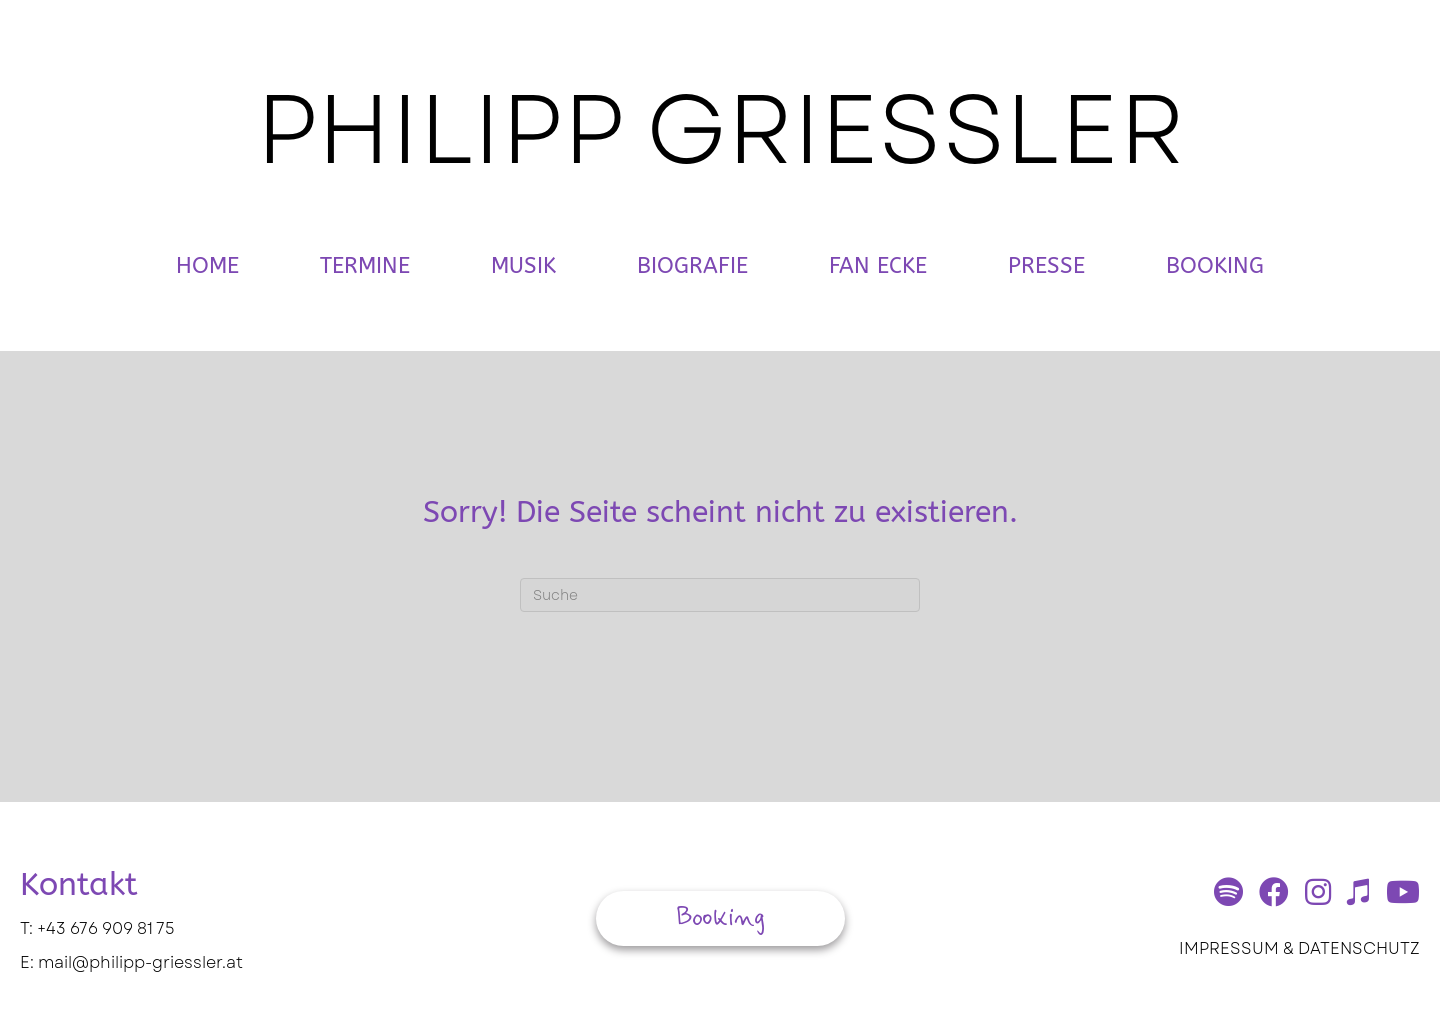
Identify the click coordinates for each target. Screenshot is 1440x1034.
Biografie (692, 266)
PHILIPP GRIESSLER (720, 129)
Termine (365, 266)
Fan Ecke (878, 266)
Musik (523, 266)
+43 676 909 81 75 (106, 928)
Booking (1215, 266)
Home (207, 266)
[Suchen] (720, 595)
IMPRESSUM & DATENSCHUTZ (1299, 948)
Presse (1046, 266)
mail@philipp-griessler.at (140, 962)
